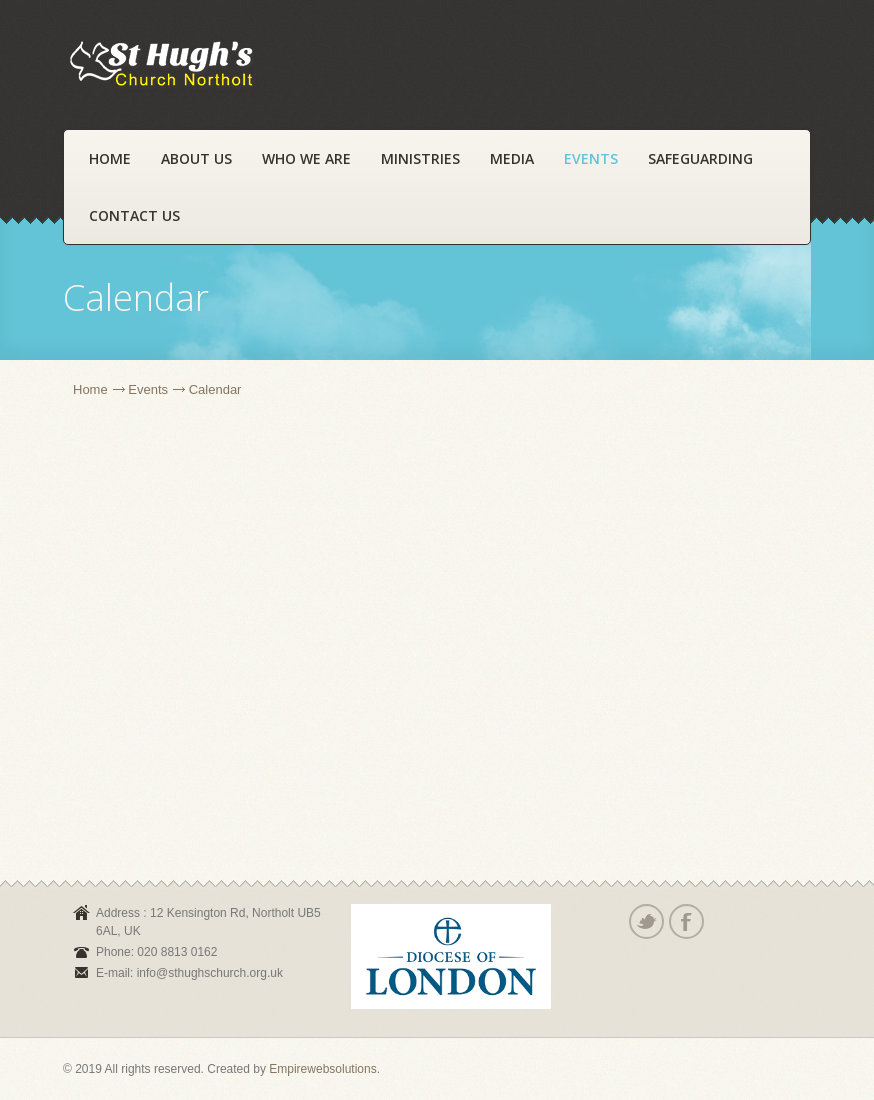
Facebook (685, 921)
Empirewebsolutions (322, 1069)
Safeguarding (700, 158)
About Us (196, 158)
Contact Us (134, 215)
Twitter (645, 921)
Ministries (420, 158)
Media (512, 158)
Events (591, 158)
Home (110, 158)
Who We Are (306, 158)
